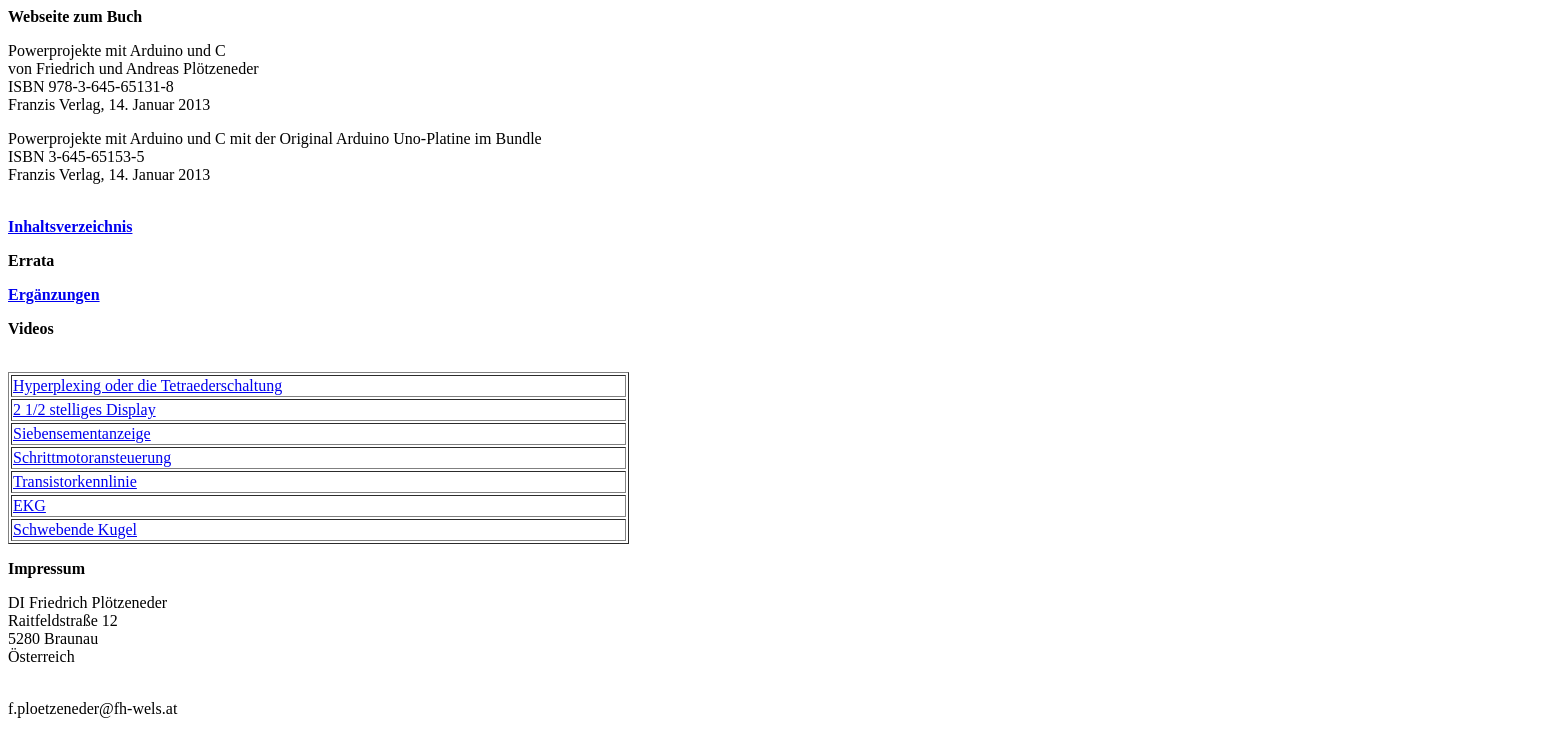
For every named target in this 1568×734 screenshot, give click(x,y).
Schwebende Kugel (75, 529)
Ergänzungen (54, 294)
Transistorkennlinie (75, 481)
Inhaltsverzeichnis (70, 226)
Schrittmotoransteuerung (92, 457)
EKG (29, 505)
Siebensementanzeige (82, 433)
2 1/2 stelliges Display (84, 409)
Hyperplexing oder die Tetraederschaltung (147, 385)
